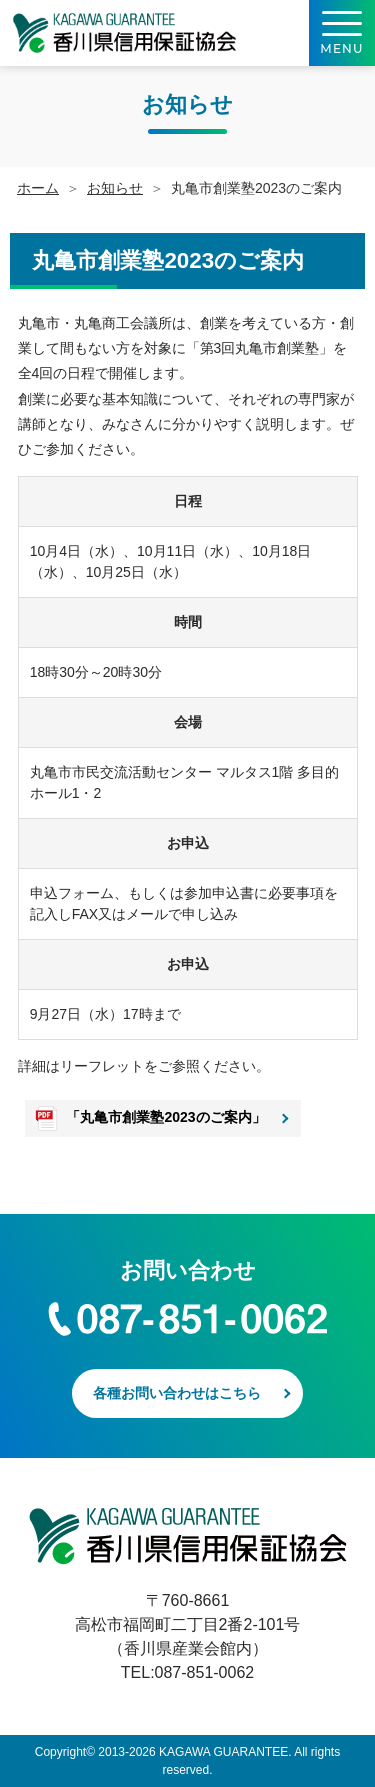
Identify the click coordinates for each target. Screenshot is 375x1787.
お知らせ (115, 188)
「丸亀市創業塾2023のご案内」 (165, 1117)
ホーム (38, 188)
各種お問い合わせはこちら (177, 1393)
